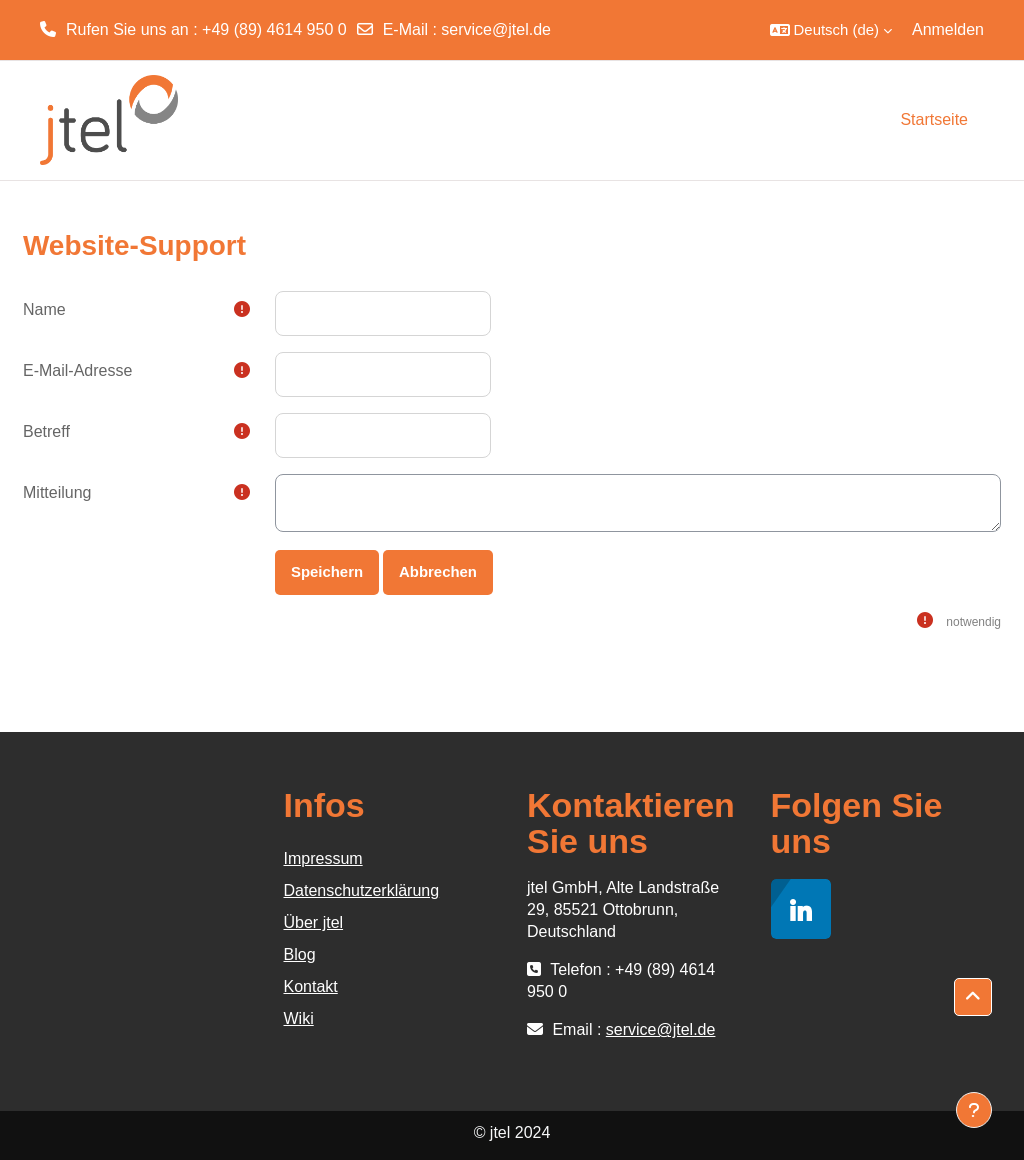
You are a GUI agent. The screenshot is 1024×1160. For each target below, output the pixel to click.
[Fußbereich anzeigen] (974, 1110)
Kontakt (311, 986)
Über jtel (314, 922)
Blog (300, 954)
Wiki (299, 1018)
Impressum (323, 858)
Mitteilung (57, 492)
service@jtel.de (496, 29)
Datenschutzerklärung (362, 890)
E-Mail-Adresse (77, 370)
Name (44, 309)
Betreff (46, 431)
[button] (831, 30)
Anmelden (948, 29)
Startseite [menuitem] (934, 119)
